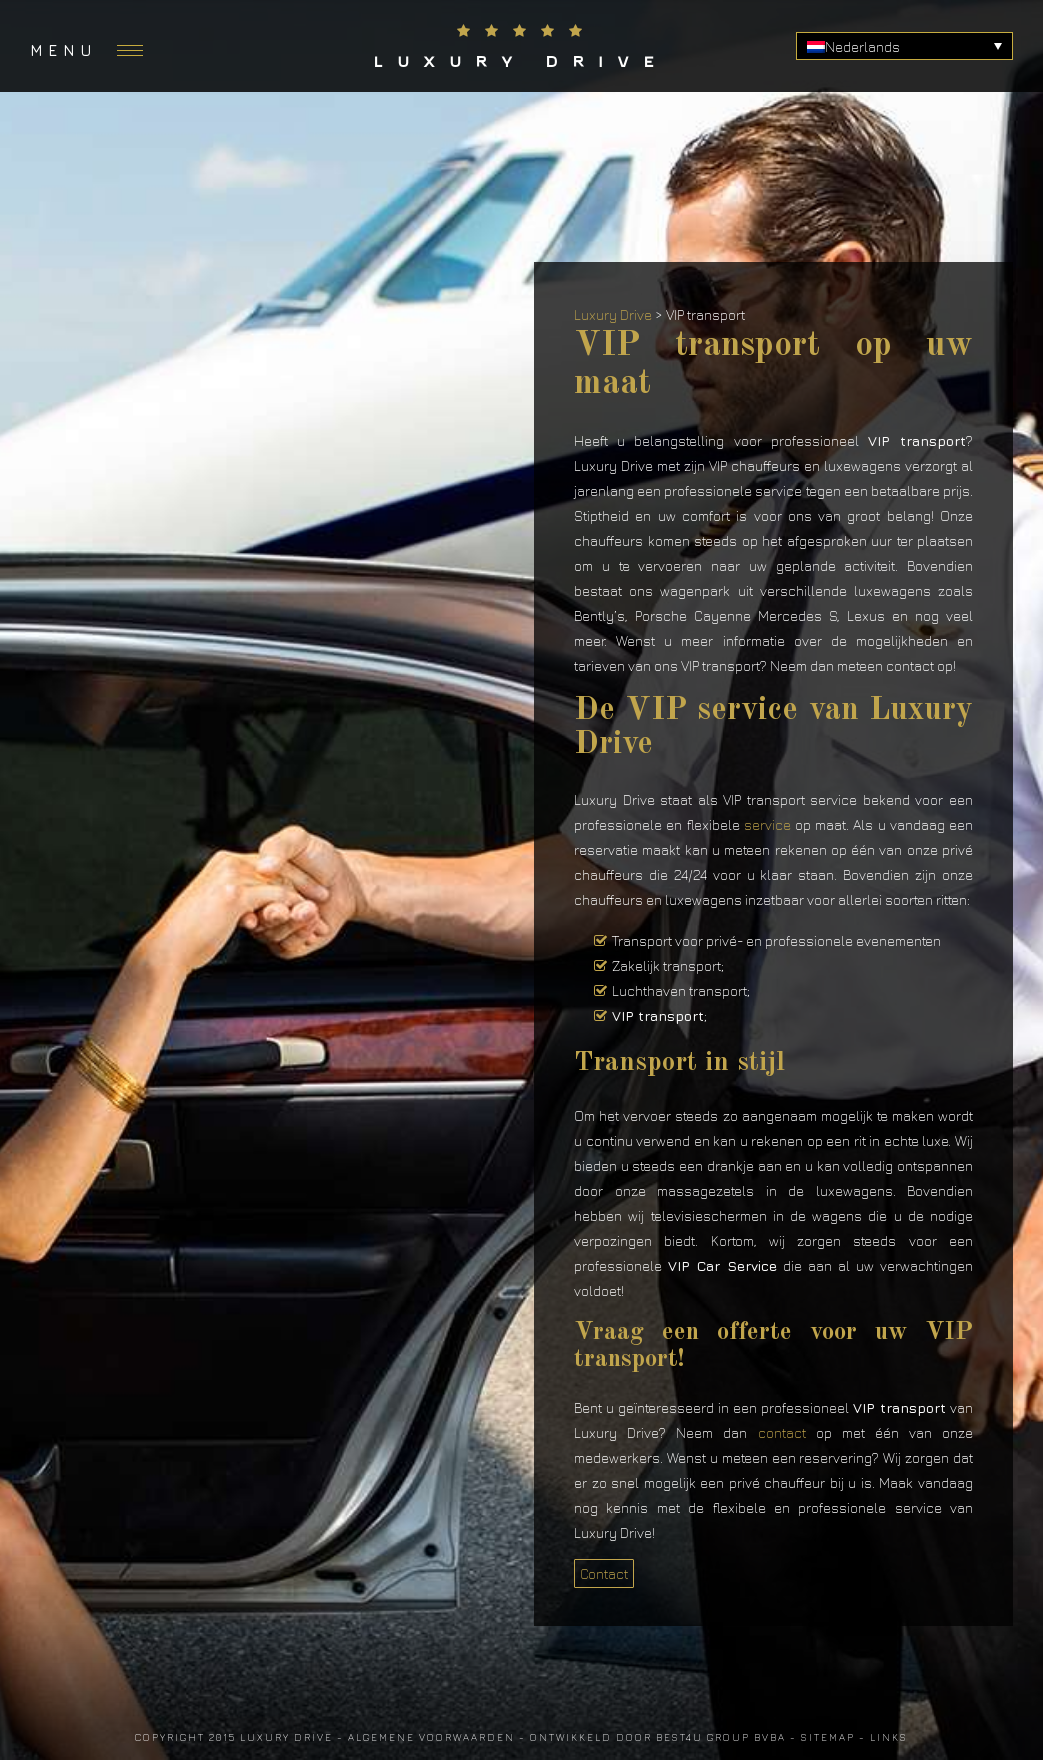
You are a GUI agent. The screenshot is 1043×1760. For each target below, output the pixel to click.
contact (782, 1432)
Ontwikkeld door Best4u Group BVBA (658, 1737)
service (767, 824)
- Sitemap (822, 1737)
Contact (604, 1573)
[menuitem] (904, 46)
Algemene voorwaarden (431, 1737)
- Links (883, 1737)
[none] (904, 46)
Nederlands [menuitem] (862, 46)
